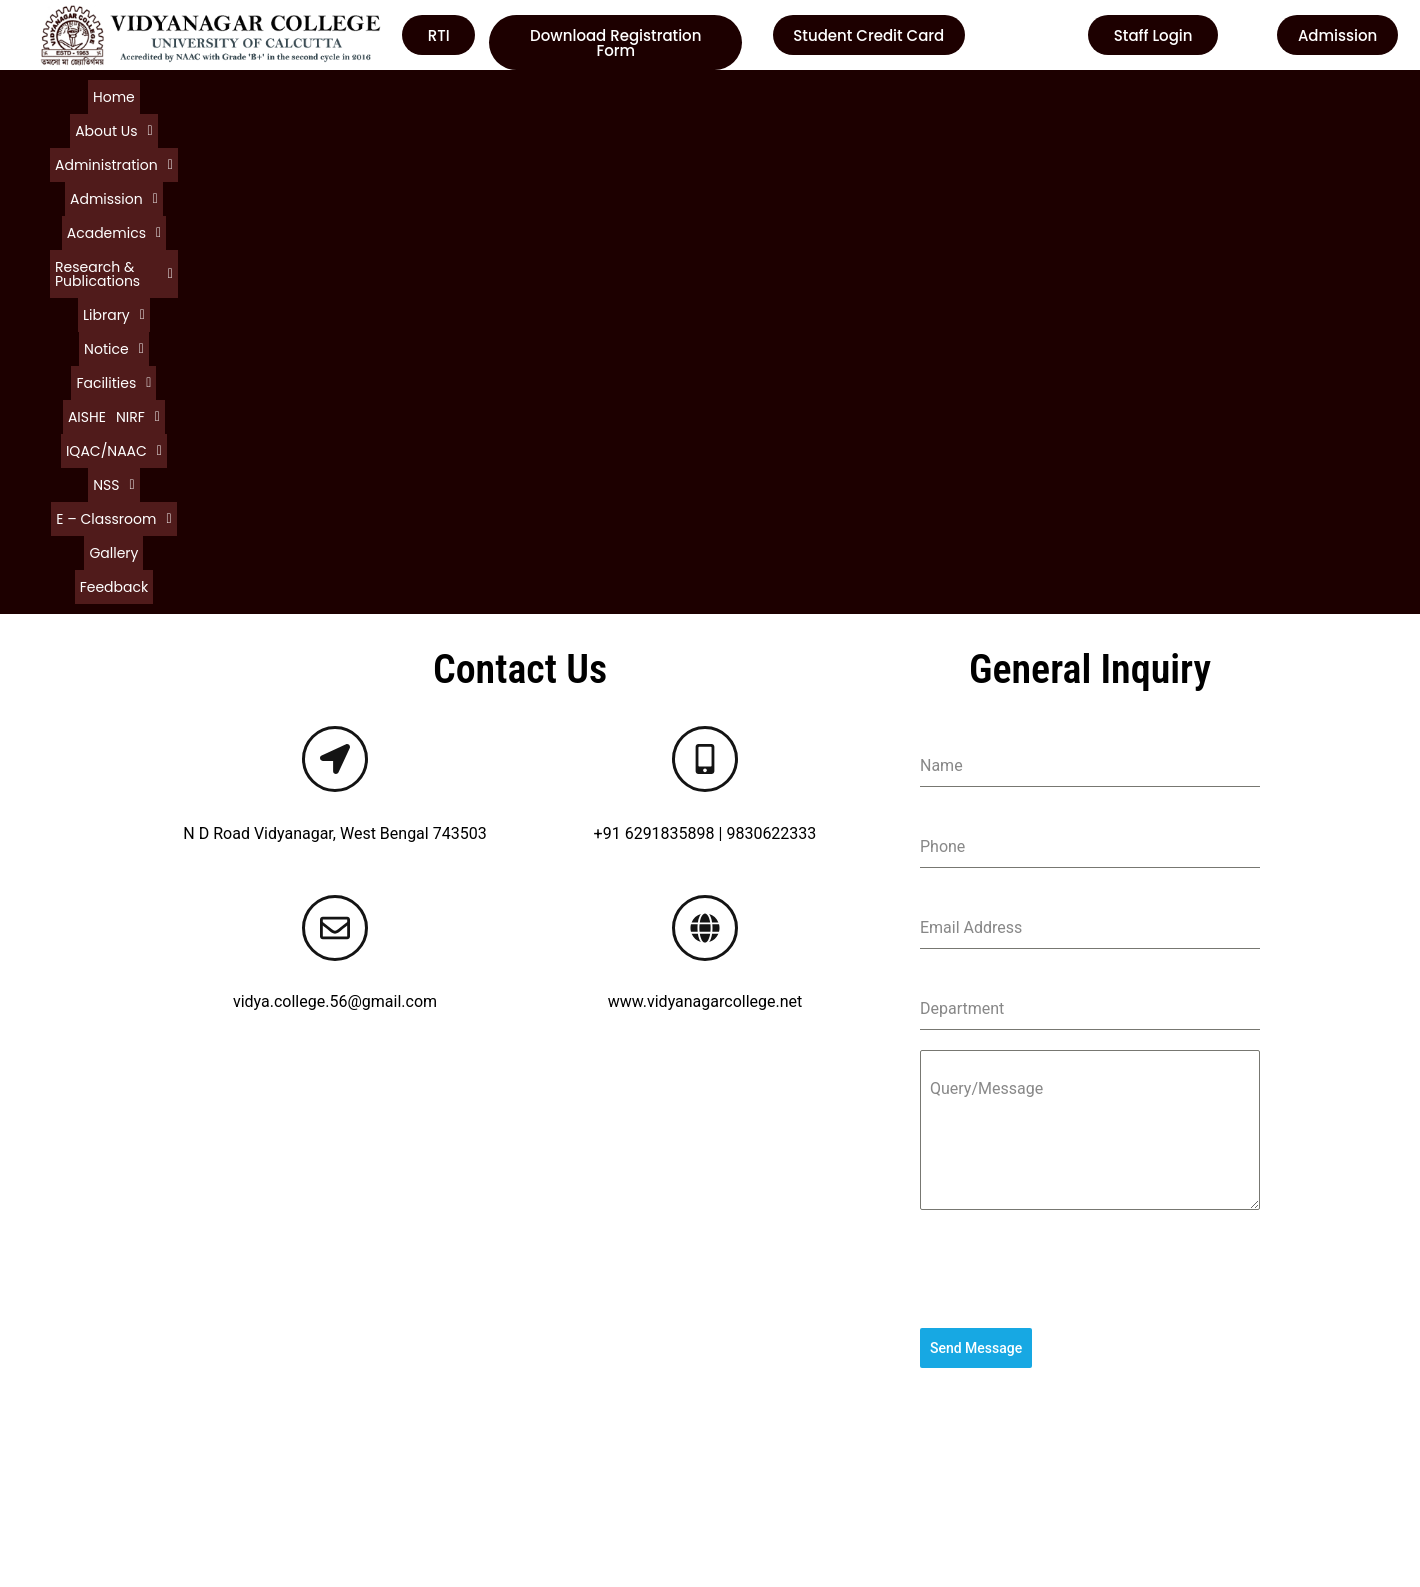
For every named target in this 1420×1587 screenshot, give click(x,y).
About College (85, 1337)
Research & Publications (596, 94)
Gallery (628, 113)
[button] (152, 94)
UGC (741, 1337)
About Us (152, 94)
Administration (254, 94)
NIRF (974, 94)
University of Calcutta (802, 1301)
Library (721, 94)
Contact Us (74, 1445)
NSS (1125, 94)
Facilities (862, 94)
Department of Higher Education (840, 1445)
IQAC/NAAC (1050, 94)
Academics (456, 94)
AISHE (925, 94)
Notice (789, 94)
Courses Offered (93, 1409)
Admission (360, 94)
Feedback (693, 113)
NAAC (746, 1373)
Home (86, 94)
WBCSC (752, 1409)
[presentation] (1090, 787)
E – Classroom (1209, 94)
